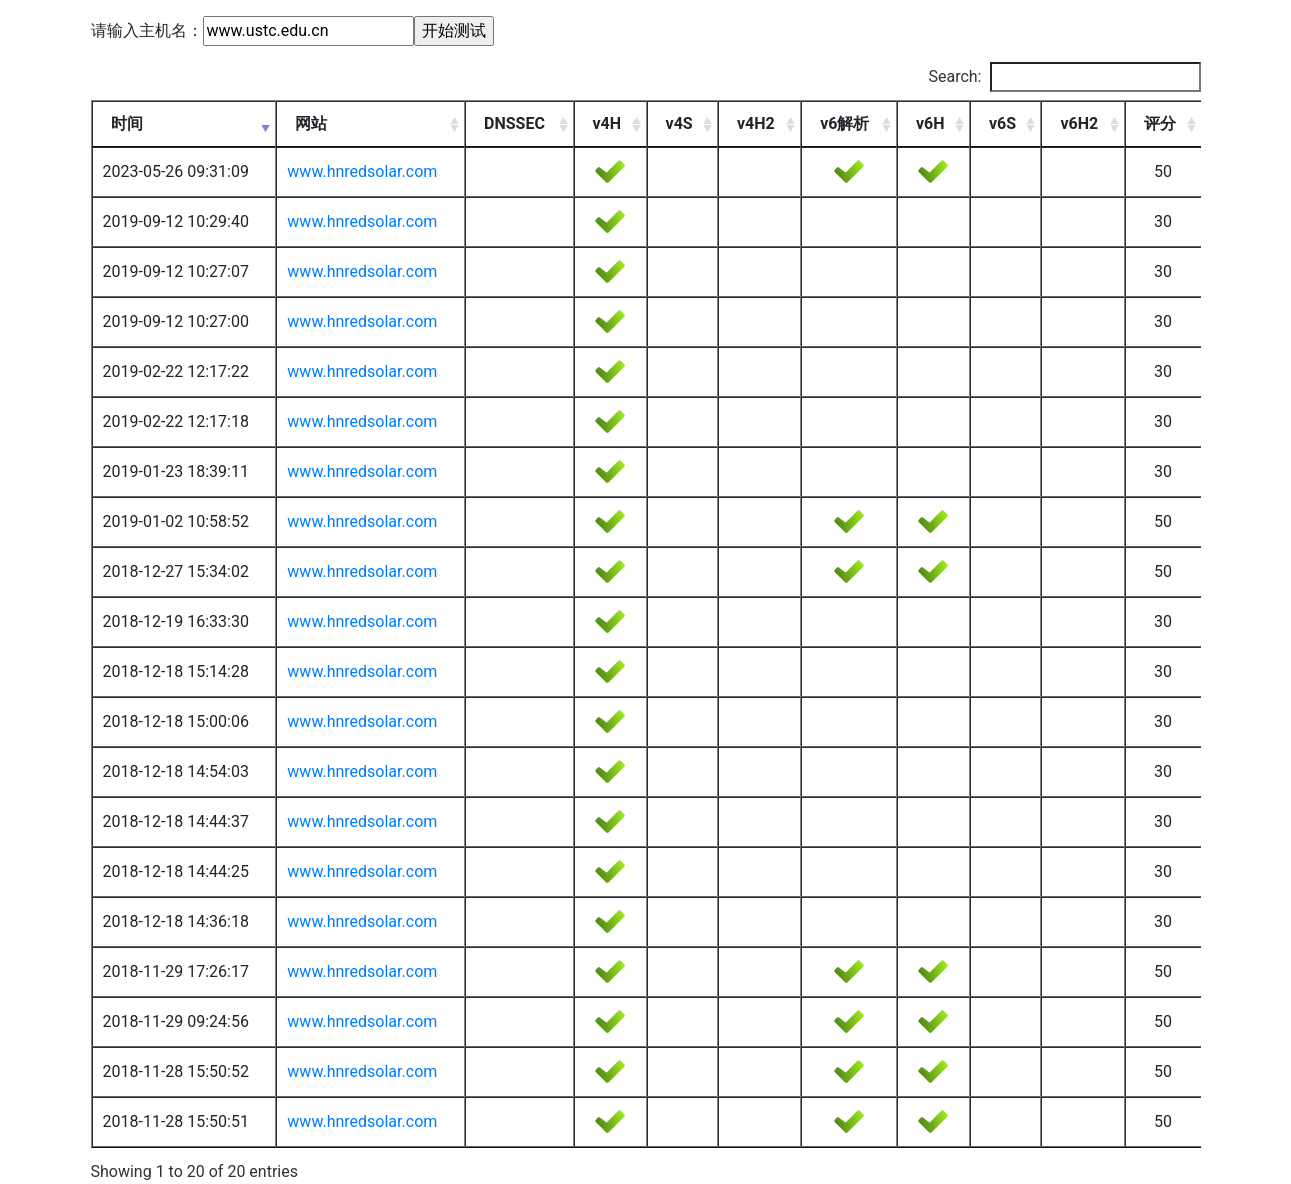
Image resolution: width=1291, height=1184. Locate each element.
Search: (1064, 77)
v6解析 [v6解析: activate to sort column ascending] (844, 123)
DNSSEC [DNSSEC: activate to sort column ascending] (514, 123)
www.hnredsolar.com (362, 171)
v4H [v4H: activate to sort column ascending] (607, 123)
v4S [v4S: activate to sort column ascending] (679, 123)
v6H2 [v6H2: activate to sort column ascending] (1079, 123)
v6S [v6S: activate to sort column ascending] (1002, 123)
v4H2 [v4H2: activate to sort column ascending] (756, 123)
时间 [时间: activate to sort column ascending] (127, 123)
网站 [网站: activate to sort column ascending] (311, 123)
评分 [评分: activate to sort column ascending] (1160, 123)
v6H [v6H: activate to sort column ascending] (930, 123)
